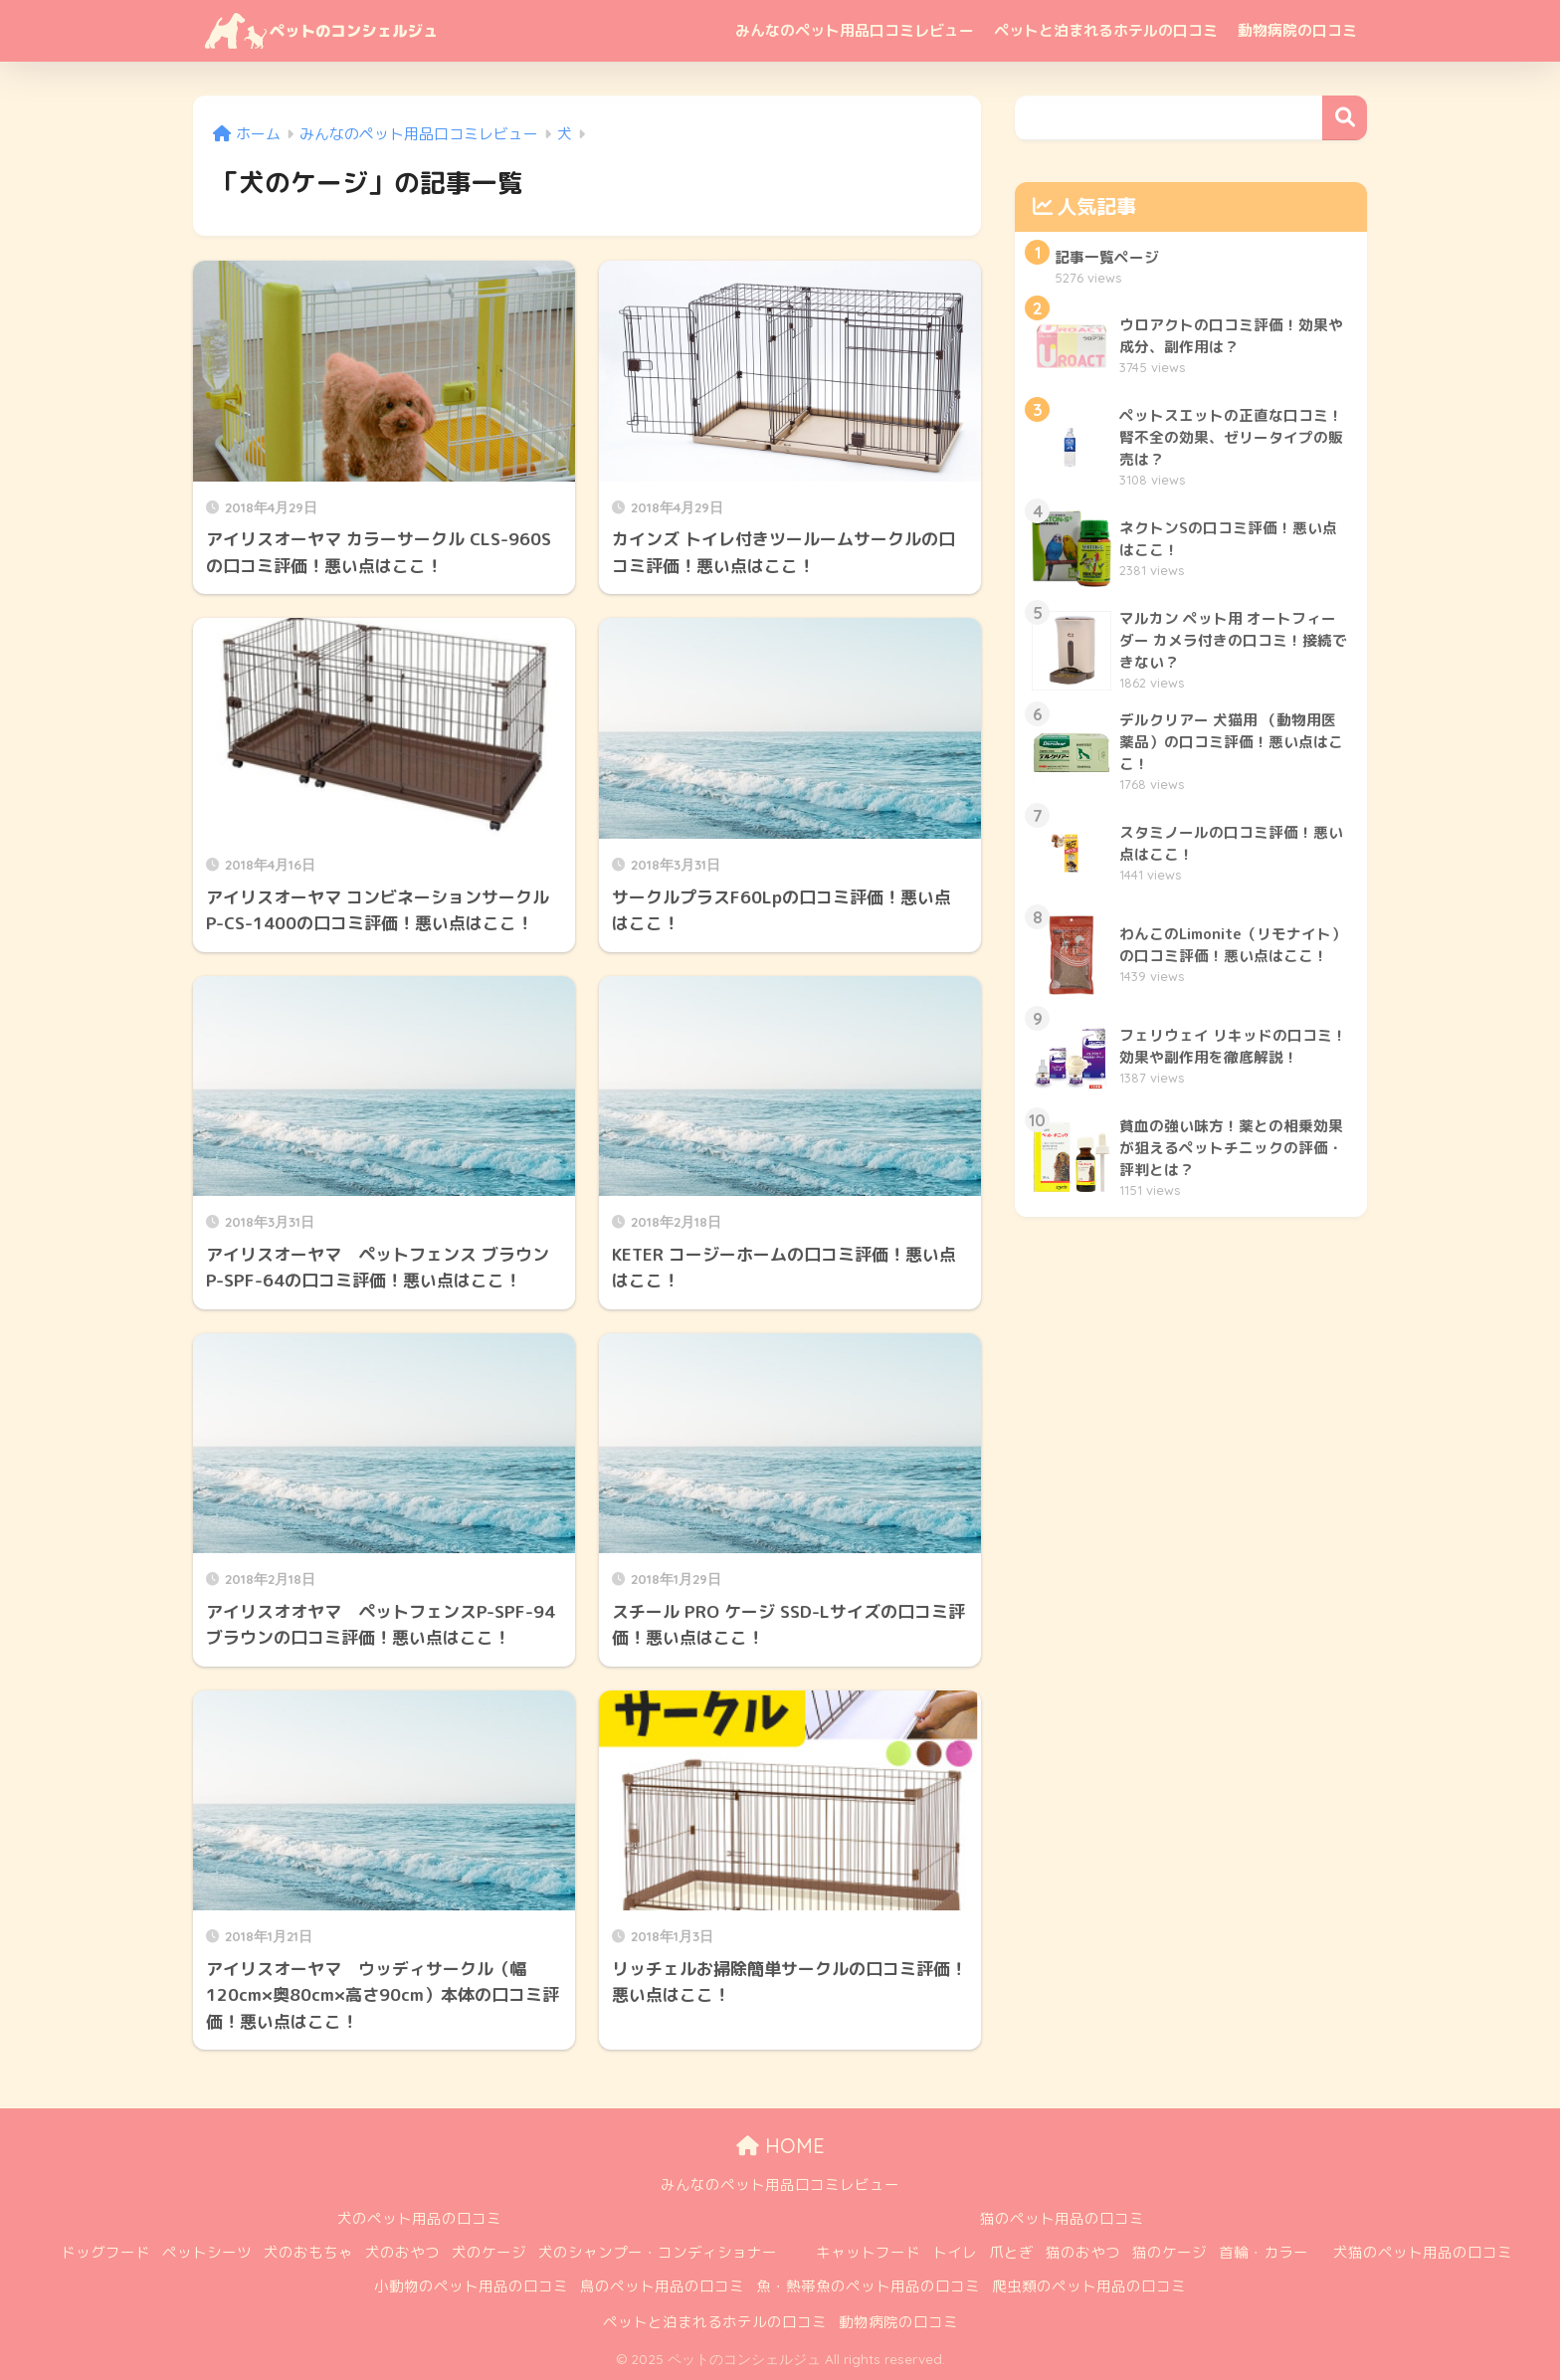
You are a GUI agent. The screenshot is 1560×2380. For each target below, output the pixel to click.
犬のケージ (489, 2252)
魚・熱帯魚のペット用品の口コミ (868, 2286)
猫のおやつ (1083, 2252)
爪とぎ (1011, 2252)
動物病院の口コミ (1297, 30)
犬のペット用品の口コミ (419, 2218)
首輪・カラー (1263, 2252)
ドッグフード (105, 2252)
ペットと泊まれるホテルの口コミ (1106, 30)
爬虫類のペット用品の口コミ (1089, 2286)
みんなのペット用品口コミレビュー (854, 30)
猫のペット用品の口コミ (1062, 2218)
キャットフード (868, 2252)
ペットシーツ (207, 2252)
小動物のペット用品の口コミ (471, 2286)
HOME (780, 2145)
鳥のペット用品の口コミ (662, 2286)
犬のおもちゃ (308, 2252)
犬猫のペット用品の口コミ (1422, 2252)
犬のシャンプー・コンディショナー (657, 2252)
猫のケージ (1169, 2252)
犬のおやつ (402, 2252)
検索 (1344, 118)
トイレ (954, 2252)
